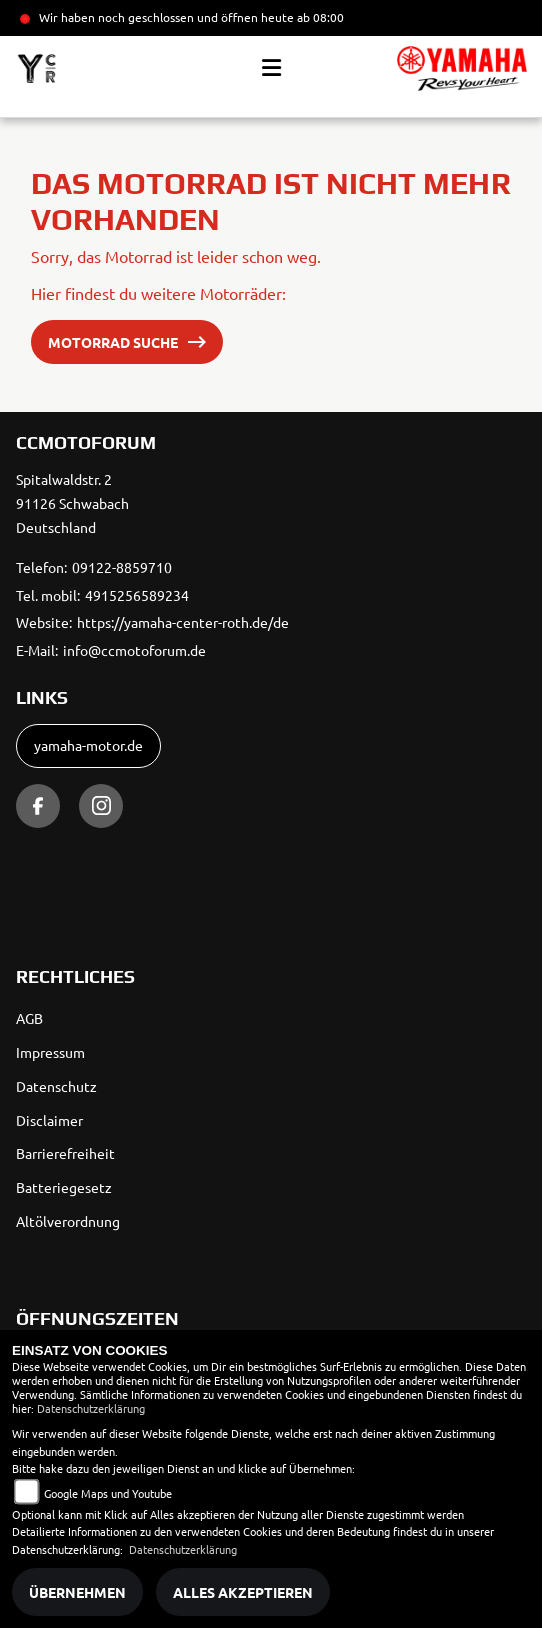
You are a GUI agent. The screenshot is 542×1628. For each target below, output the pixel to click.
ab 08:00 (319, 17)
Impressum (50, 1052)
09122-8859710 (122, 567)
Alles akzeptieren (243, 1592)
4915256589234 (137, 595)
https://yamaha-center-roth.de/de (183, 622)
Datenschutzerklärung (91, 1408)
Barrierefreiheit (65, 1153)
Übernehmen (77, 1592)
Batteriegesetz (64, 1187)
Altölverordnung (68, 1221)
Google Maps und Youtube (108, 1493)
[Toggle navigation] (271, 68)
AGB (29, 1018)
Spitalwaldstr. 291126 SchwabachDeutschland (72, 503)
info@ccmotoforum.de (134, 650)
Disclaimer (49, 1120)
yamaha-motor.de (88, 745)
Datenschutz (56, 1086)
